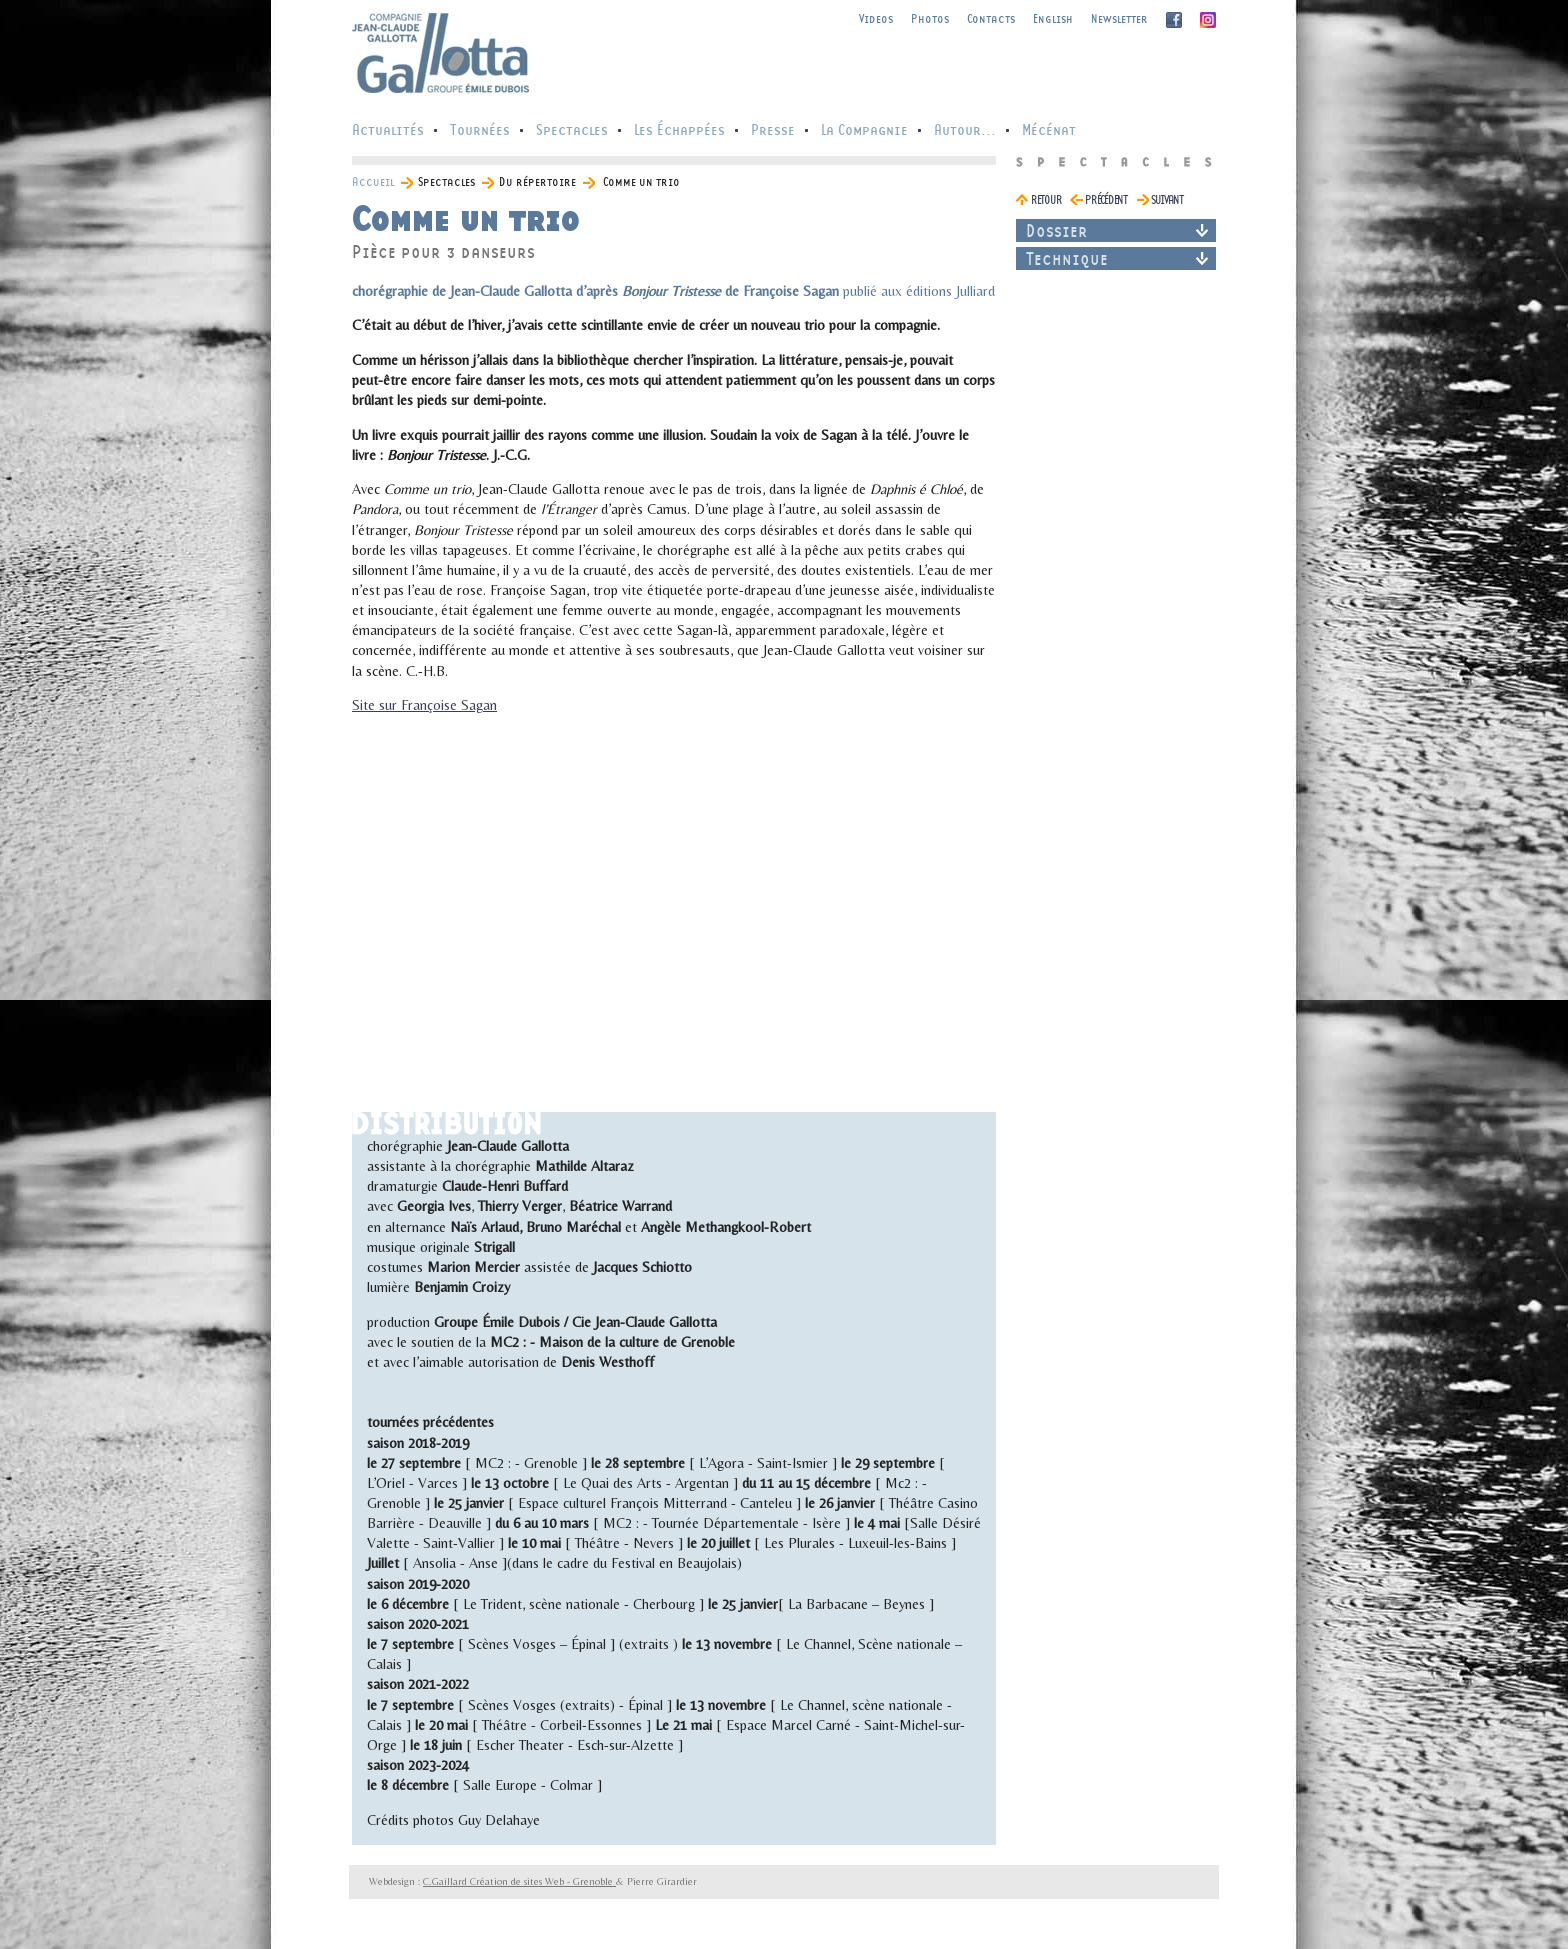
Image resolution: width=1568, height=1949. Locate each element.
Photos (930, 18)
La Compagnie (864, 129)
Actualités (388, 129)
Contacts (991, 18)
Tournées (480, 129)
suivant (1167, 199)
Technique (1067, 258)
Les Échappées (679, 129)
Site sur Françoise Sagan (424, 705)
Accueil (373, 181)
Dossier (1057, 230)
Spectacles (572, 129)
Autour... (965, 129)
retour (1046, 199)
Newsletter (1119, 18)
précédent (1105, 199)
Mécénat (1049, 129)
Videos (876, 18)
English (1053, 18)
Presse (773, 129)
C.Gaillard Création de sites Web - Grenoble (519, 1881)
